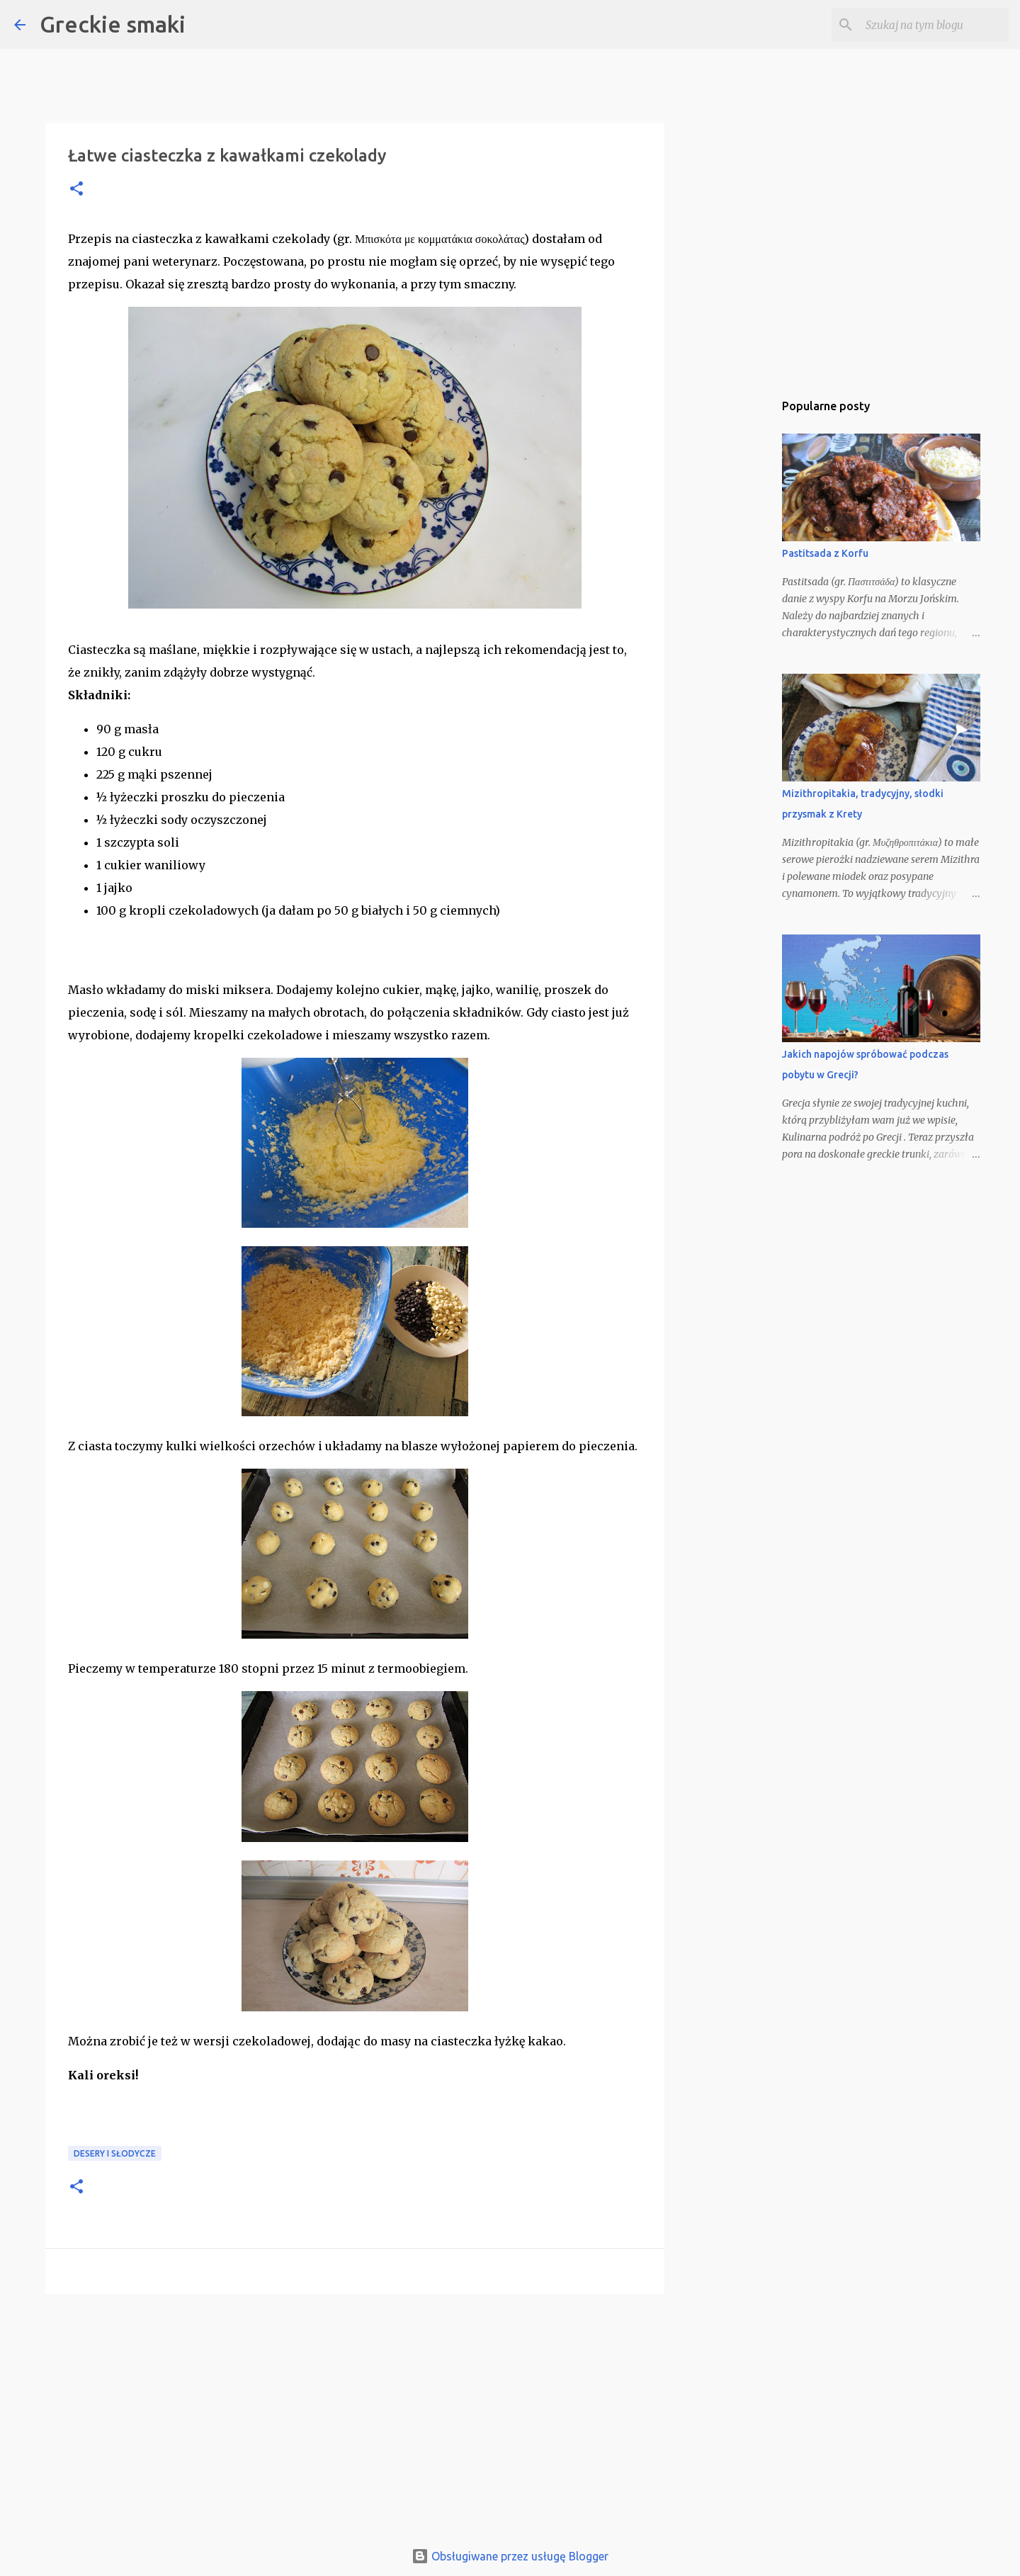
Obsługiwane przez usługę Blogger (510, 2556)
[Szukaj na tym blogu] (934, 25)
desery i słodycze (115, 2153)
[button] (76, 189)
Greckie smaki (113, 24)
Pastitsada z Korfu (825, 553)
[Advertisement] (355, 2414)
